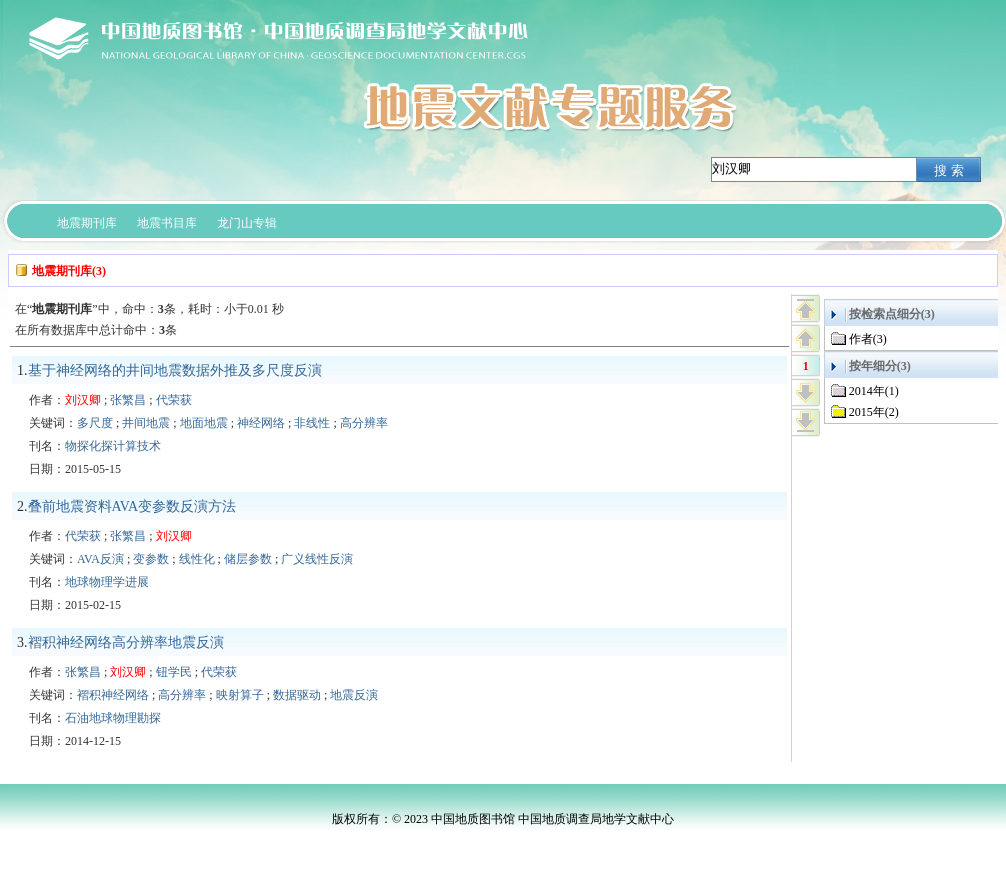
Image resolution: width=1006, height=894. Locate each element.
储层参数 (248, 559)
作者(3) (868, 339)
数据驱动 (297, 695)
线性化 (197, 559)
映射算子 (240, 695)
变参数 (151, 559)
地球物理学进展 (107, 582)
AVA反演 (100, 559)
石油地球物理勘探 (113, 718)
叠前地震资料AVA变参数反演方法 (132, 506)
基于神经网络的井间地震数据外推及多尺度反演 (175, 370)
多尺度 (95, 423)
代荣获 (174, 400)
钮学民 (174, 672)
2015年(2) (874, 412)
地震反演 (354, 695)
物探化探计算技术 (113, 446)
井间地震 (146, 423)
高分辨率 (364, 423)
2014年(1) (874, 391)
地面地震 (204, 423)
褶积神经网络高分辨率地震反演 (126, 642)
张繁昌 (128, 400)
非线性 (312, 423)
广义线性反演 (317, 559)
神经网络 (261, 423)
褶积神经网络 (113, 695)
